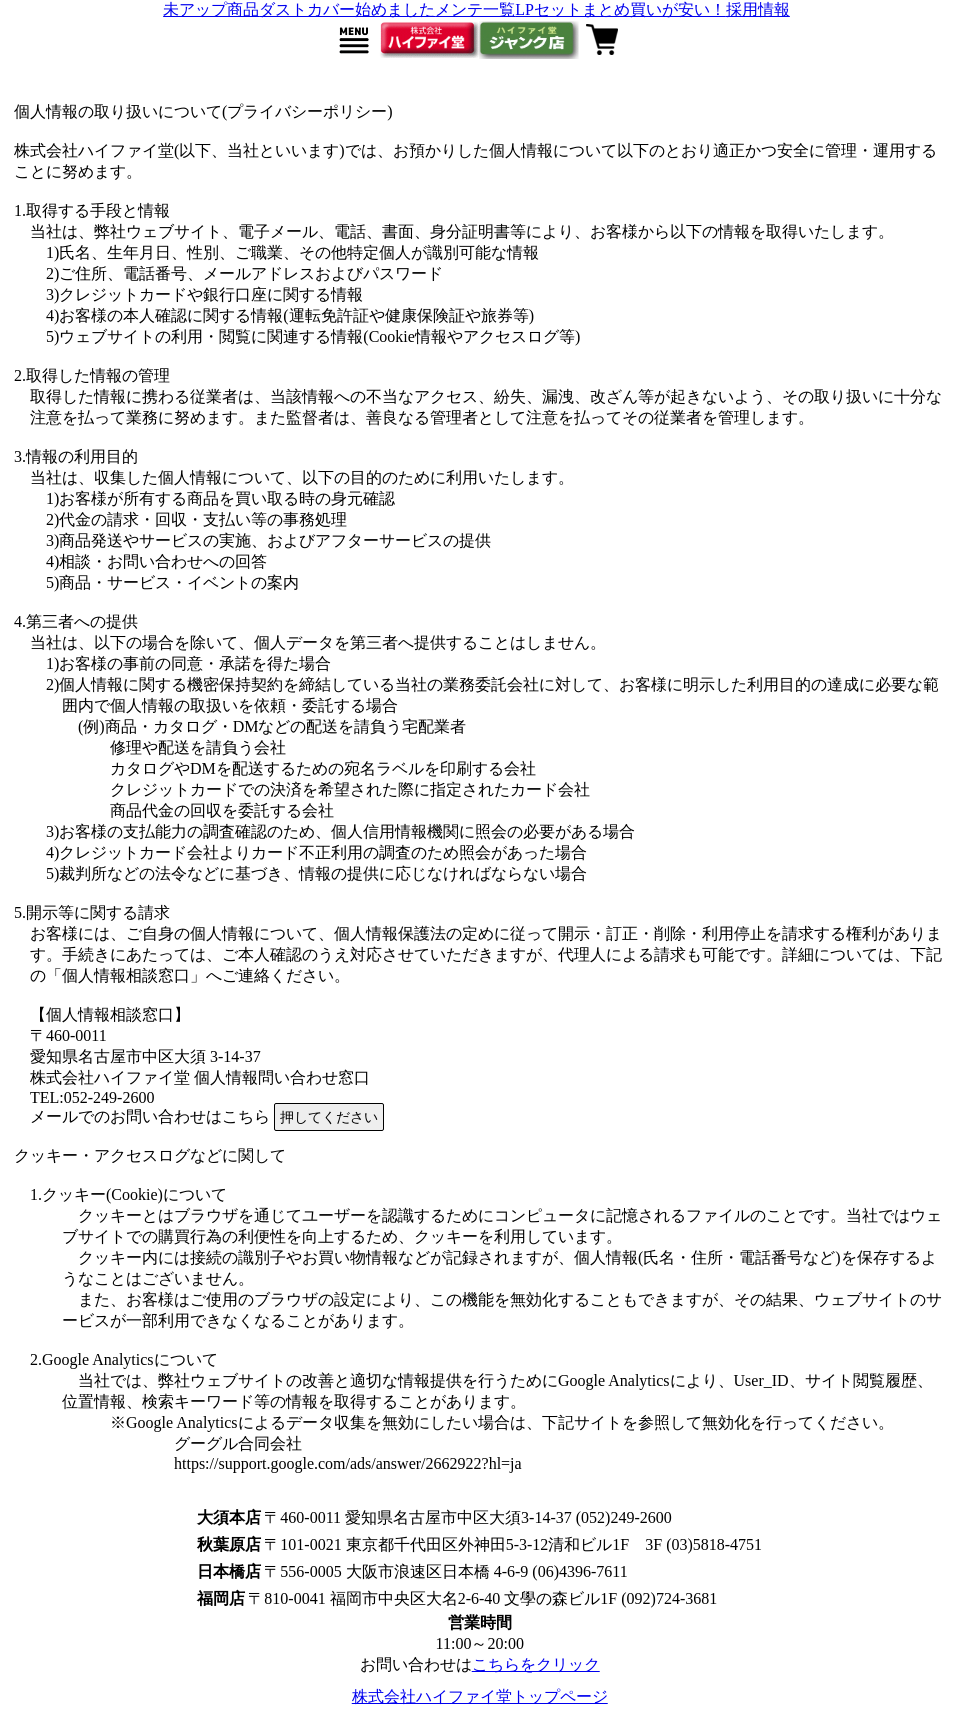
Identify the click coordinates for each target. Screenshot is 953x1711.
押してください (329, 1117)
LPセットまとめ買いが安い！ (620, 9)
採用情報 (758, 9)
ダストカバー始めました (347, 9)
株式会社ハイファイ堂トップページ (480, 1696)
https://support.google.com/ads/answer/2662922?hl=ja (348, 1463)
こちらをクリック (536, 1664)
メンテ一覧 (475, 9)
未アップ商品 (211, 9)
